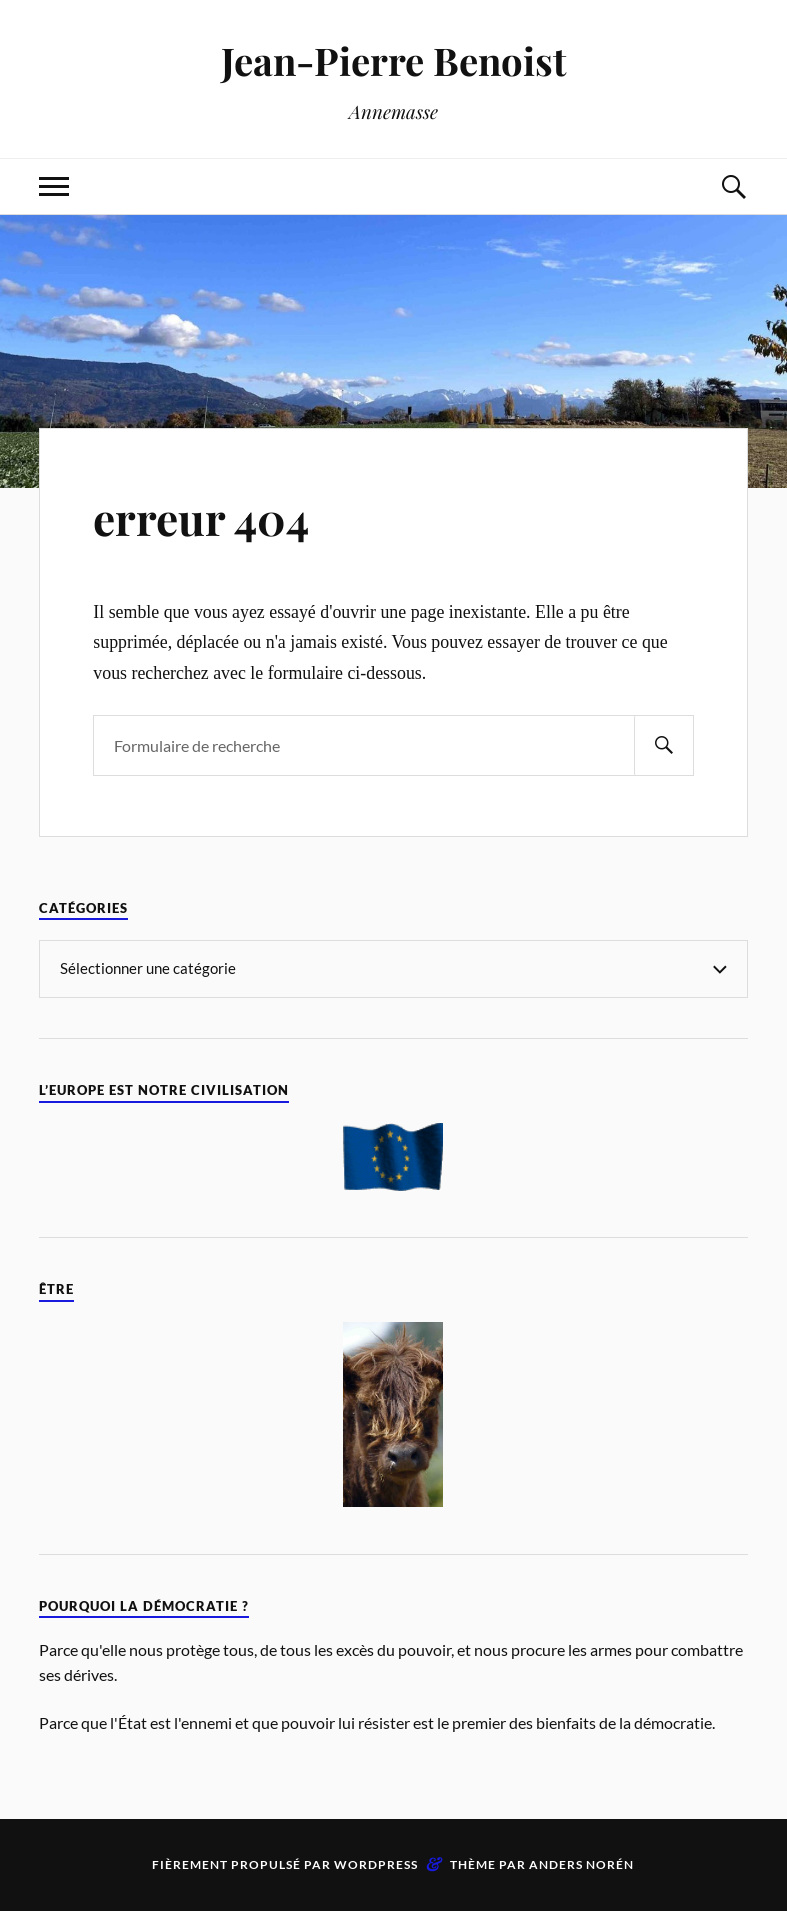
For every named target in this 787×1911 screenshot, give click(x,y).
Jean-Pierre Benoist (393, 60)
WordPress (376, 1864)
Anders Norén (581, 1864)
